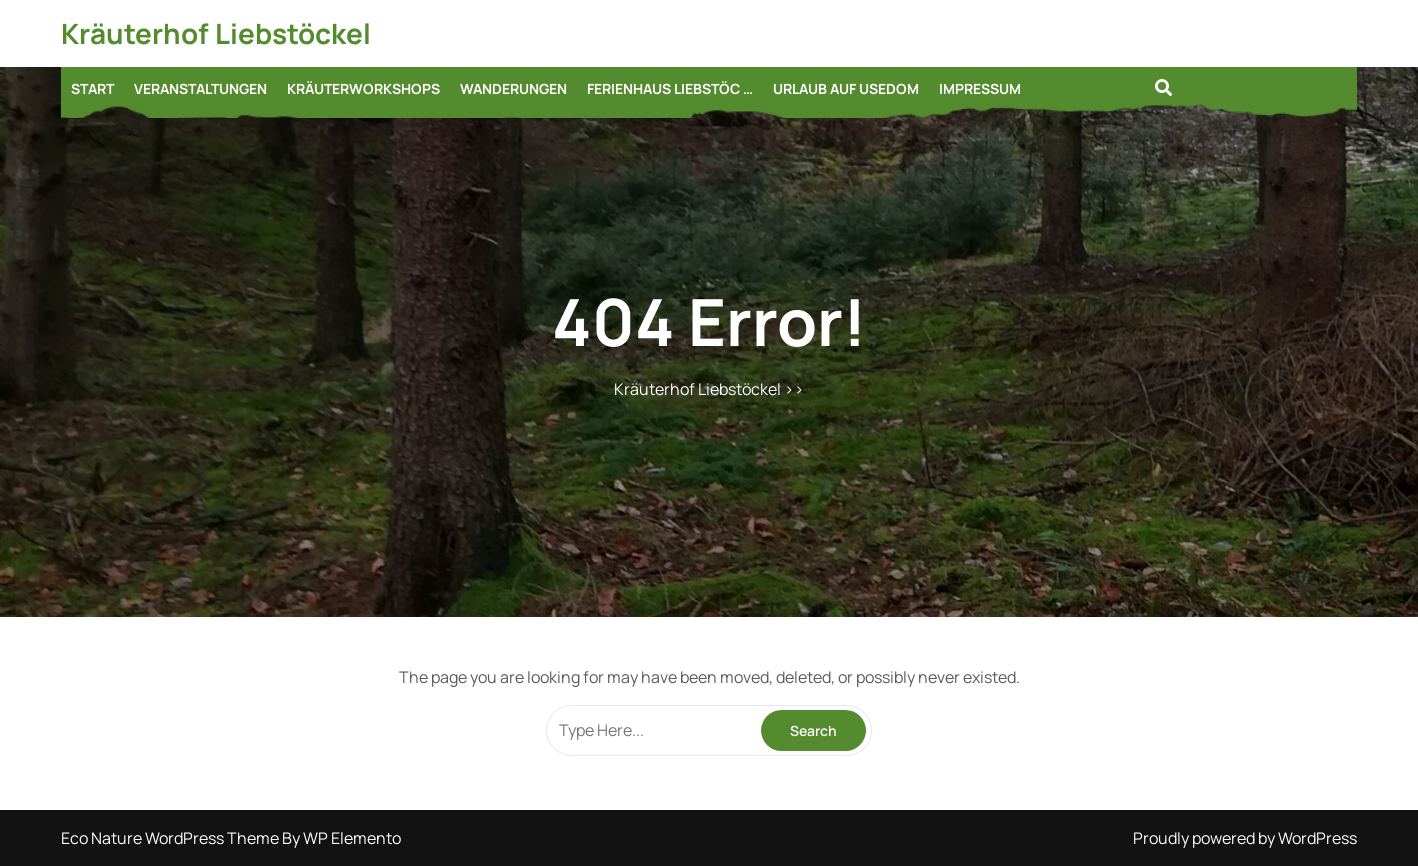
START (92, 88)
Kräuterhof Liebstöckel (216, 33)
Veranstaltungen (200, 88)
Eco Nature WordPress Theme (171, 838)
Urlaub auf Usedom (846, 88)
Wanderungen (513, 88)
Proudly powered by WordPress (1245, 838)
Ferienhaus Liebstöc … (670, 88)
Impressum (980, 88)
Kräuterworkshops (363, 88)
